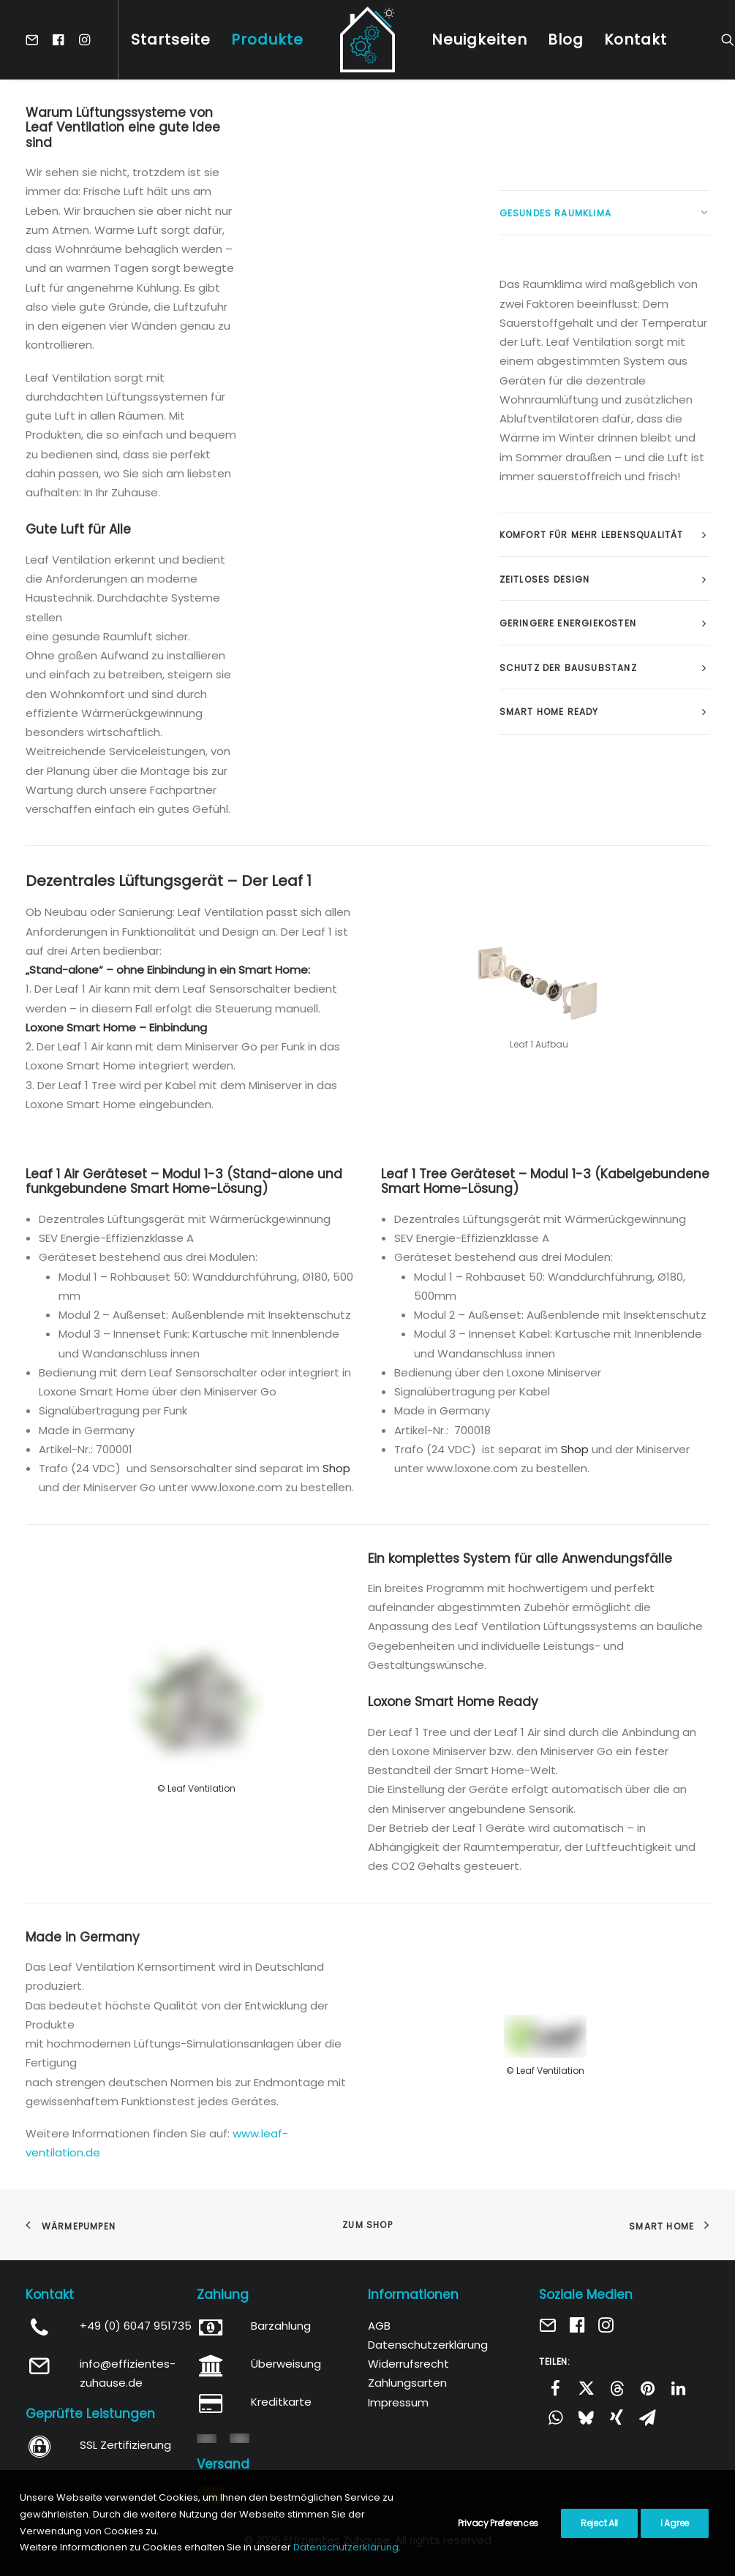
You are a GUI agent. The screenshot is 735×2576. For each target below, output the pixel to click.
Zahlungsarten (407, 2382)
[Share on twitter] (585, 2388)
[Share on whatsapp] (555, 2417)
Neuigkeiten (479, 39)
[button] (35, 39)
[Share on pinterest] (647, 2388)
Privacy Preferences (498, 2523)
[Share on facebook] (555, 2388)
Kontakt (635, 39)
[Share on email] (647, 2417)
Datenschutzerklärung (428, 2344)
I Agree (674, 2523)
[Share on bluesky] (585, 2417)
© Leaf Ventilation (196, 1788)
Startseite (171, 39)
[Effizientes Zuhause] (367, 39)
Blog (566, 39)
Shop (336, 1468)
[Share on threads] (616, 2388)
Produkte (267, 39)
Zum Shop (367, 2225)
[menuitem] (35, 39)
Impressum (398, 2402)
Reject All (599, 2523)
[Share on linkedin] (678, 2388)
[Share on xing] (616, 2417)
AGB (379, 2325)
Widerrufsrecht (408, 2363)
